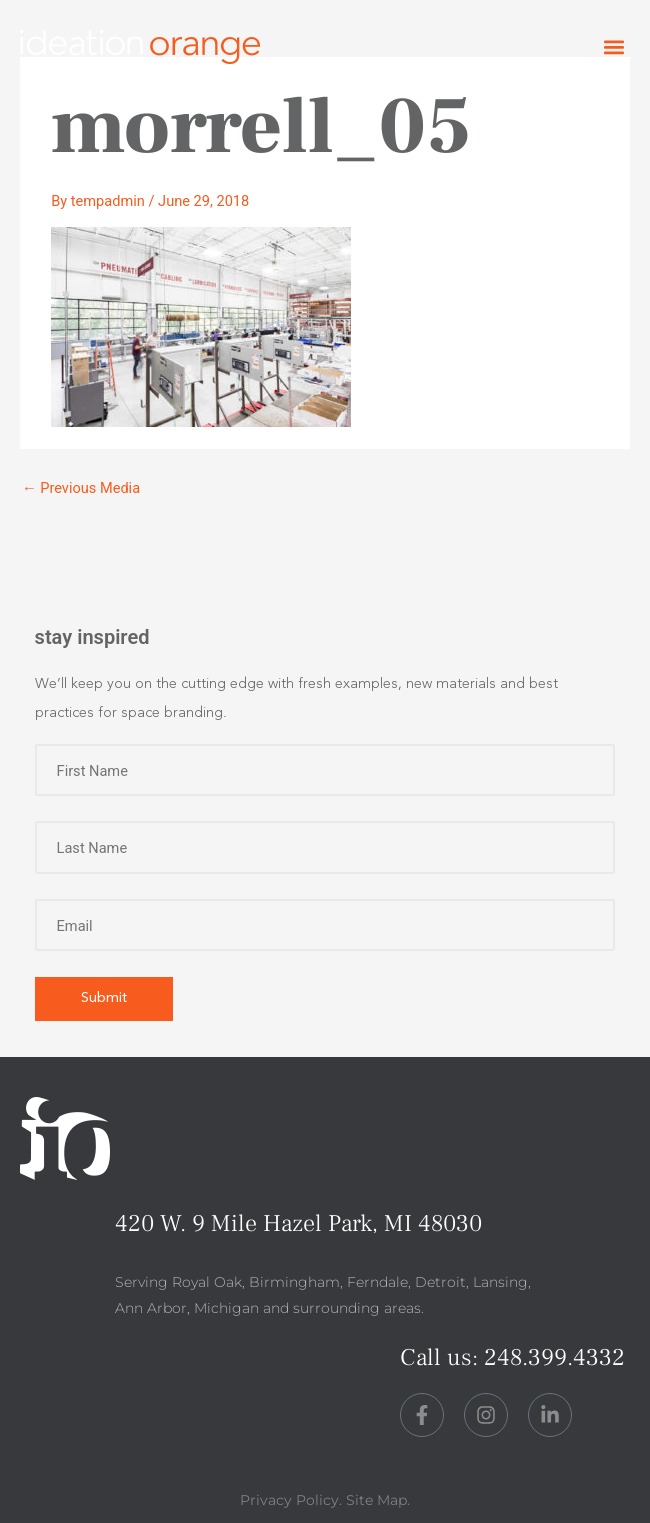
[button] (613, 47)
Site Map (376, 1500)
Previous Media (81, 488)
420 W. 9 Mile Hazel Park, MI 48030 (298, 1223)
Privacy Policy (289, 1500)
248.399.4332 (554, 1357)
